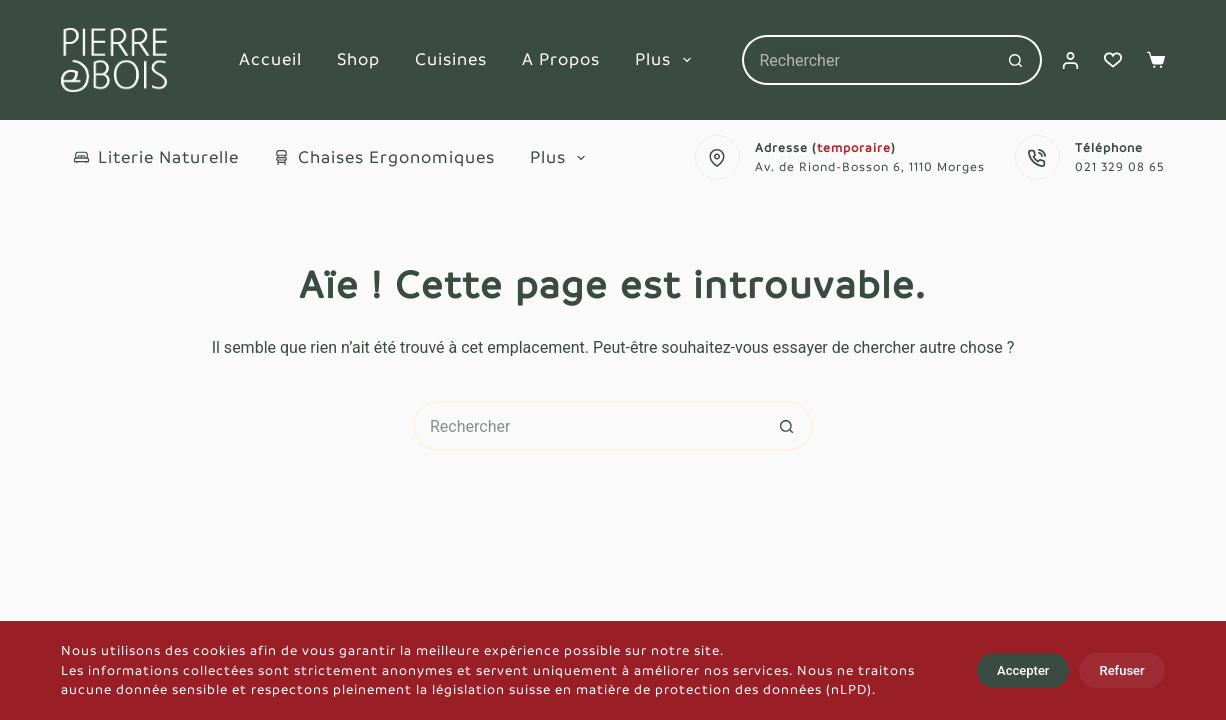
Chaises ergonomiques (384, 157)
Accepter (1023, 670)
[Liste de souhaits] (1113, 60)
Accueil (270, 59)
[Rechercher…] (866, 60)
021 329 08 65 (1120, 167)
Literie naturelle (156, 157)
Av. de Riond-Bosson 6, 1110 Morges (870, 167)
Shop (358, 59)
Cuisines (451, 59)
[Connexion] (1070, 60)
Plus (667, 60)
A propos (561, 59)
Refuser (1121, 670)
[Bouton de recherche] (1017, 60)
